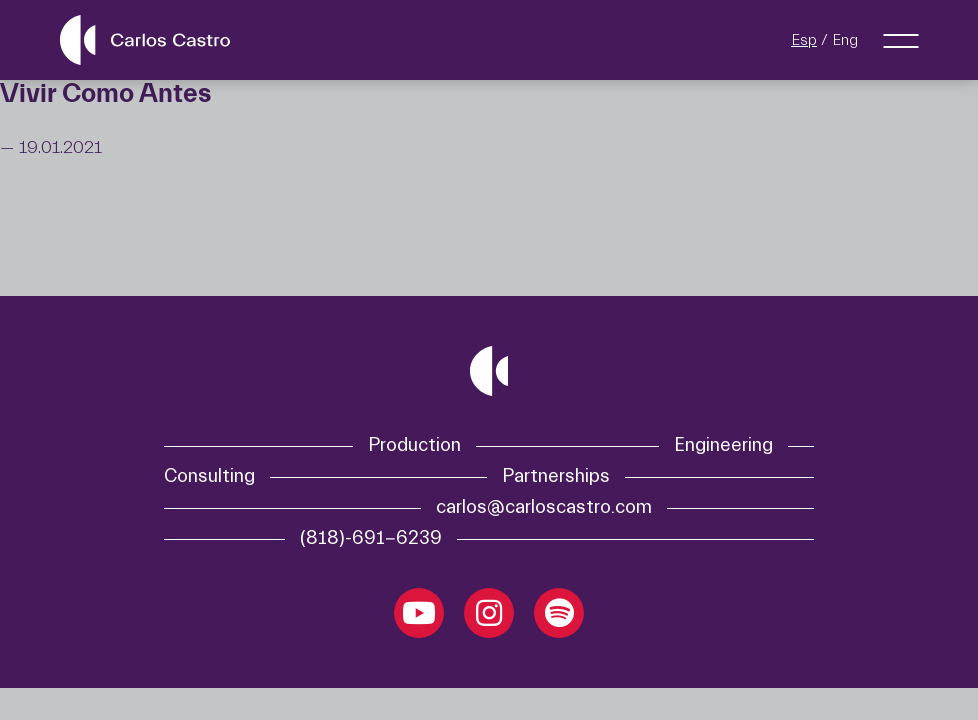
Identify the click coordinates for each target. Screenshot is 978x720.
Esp (804, 40)
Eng (845, 40)
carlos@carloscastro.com (544, 507)
